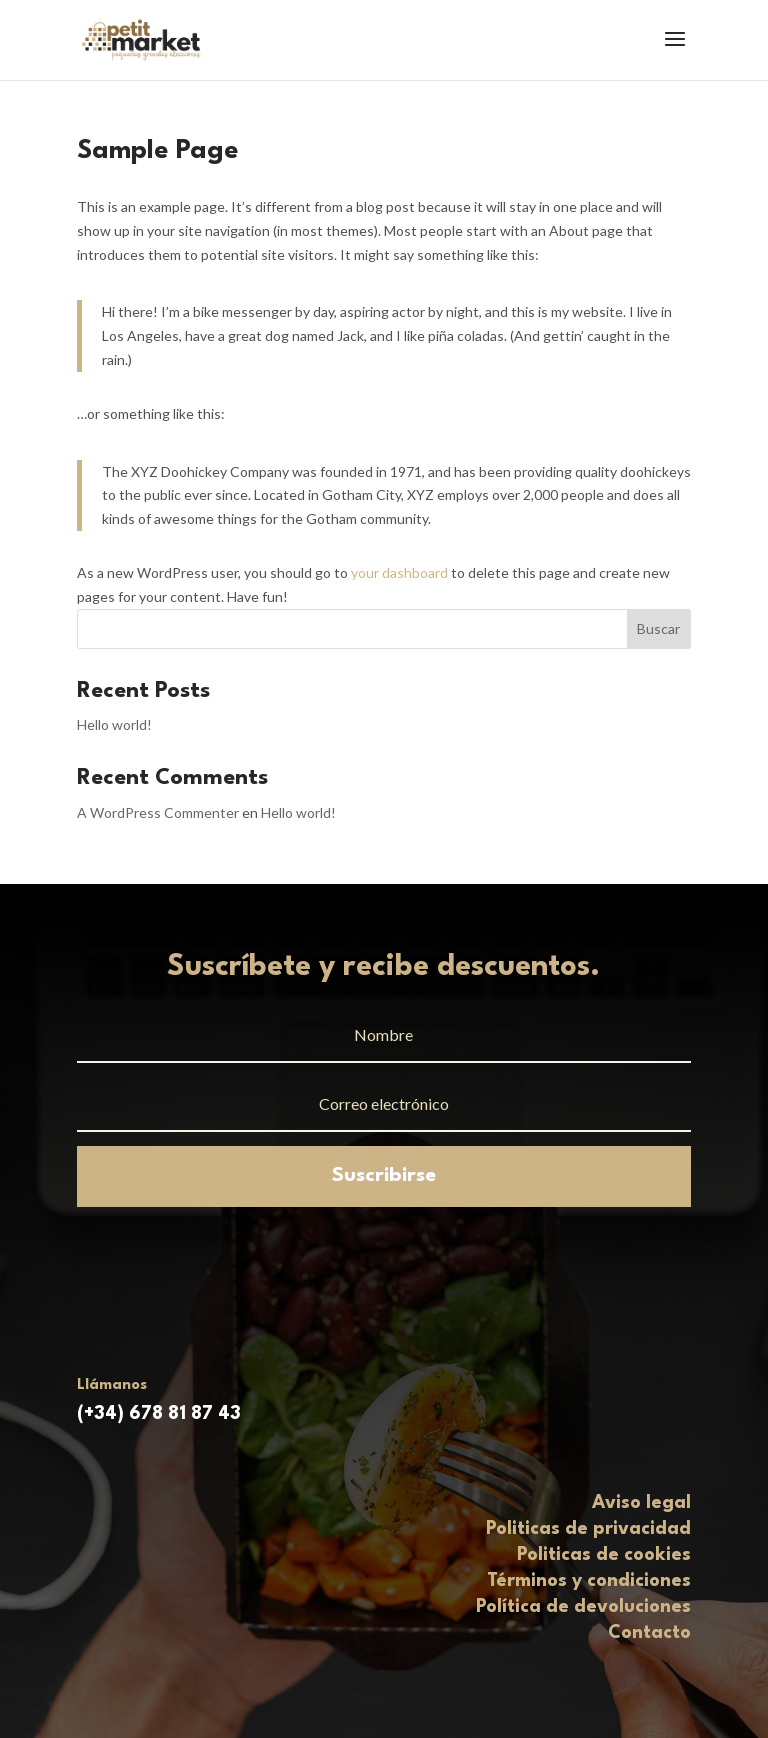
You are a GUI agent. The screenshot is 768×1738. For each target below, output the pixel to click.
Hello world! (114, 724)
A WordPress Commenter (158, 812)
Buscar (658, 628)
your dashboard (399, 572)
